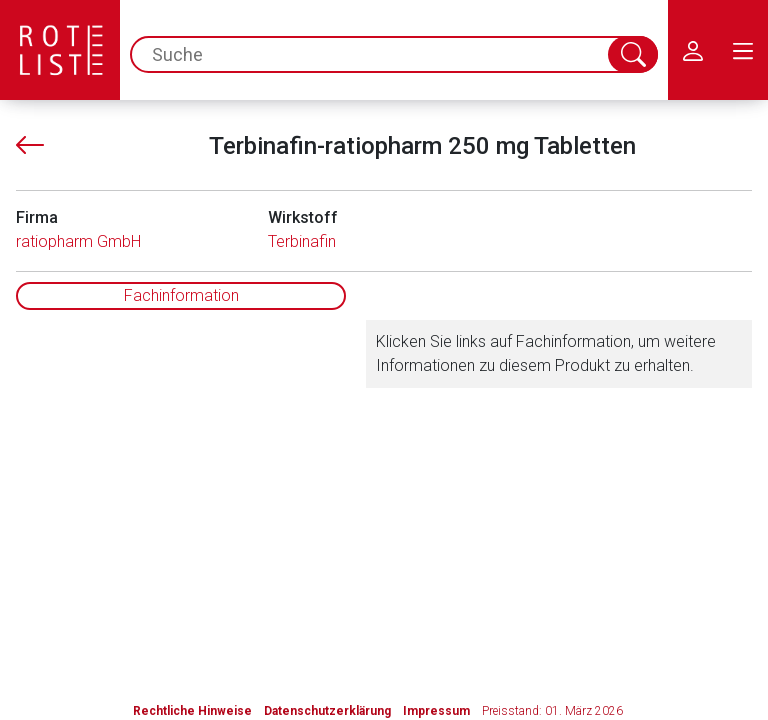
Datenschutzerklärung (327, 711)
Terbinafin (302, 241)
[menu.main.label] (743, 50)
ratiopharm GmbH (78, 241)
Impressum (436, 711)
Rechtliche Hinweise (192, 711)
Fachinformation (181, 295)
